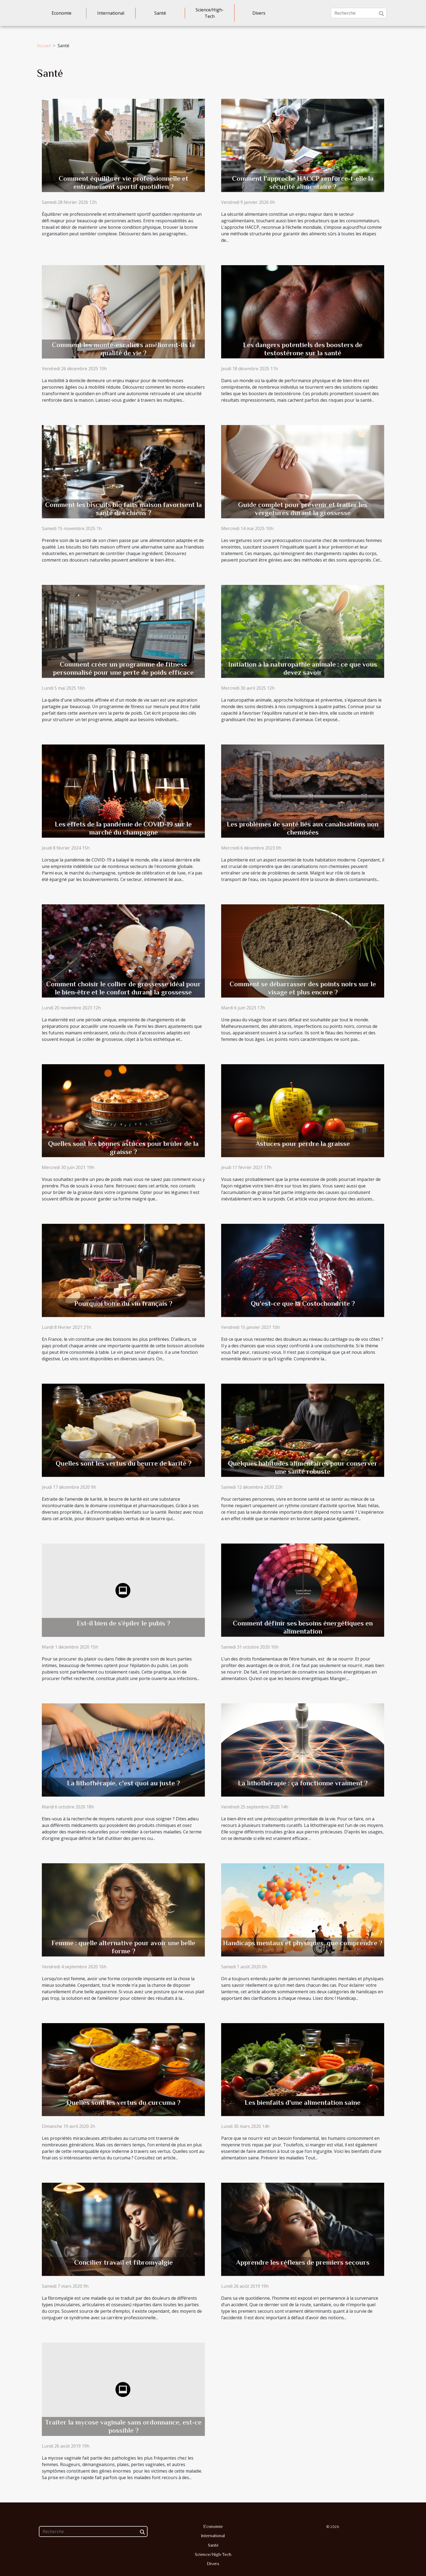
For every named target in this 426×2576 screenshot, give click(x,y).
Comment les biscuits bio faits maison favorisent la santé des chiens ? (123, 509)
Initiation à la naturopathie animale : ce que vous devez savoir (302, 668)
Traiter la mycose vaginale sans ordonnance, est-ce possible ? (123, 2426)
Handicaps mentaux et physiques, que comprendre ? (302, 1943)
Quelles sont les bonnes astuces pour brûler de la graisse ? (123, 1148)
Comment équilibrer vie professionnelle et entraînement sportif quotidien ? (123, 183)
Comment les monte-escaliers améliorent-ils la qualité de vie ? (123, 349)
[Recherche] (359, 13)
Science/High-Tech (210, 13)
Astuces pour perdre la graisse (303, 1144)
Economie (61, 13)
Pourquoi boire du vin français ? (123, 1303)
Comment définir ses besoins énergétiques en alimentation (303, 1627)
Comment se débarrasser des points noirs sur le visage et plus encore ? (303, 988)
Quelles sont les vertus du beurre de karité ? (123, 1463)
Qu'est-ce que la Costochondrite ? (303, 1303)
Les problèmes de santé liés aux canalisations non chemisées (302, 828)
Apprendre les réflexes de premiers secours (302, 2262)
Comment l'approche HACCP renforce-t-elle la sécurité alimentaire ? (303, 183)
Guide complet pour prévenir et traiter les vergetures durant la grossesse (302, 509)
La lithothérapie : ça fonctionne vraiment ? (303, 1783)
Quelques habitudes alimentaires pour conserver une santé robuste (302, 1467)
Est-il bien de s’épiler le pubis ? (123, 1623)
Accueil (44, 46)
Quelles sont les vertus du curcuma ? (123, 2102)
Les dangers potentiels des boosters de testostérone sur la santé (302, 349)
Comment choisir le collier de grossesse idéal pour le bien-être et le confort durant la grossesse (123, 988)
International (110, 13)
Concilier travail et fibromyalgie (123, 2262)
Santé (160, 13)
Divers (258, 13)
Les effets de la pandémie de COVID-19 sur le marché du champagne (123, 828)
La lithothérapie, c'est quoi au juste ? (123, 1783)
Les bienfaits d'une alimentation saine (303, 2102)
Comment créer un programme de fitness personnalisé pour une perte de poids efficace (123, 668)
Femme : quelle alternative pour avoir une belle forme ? (123, 1947)
